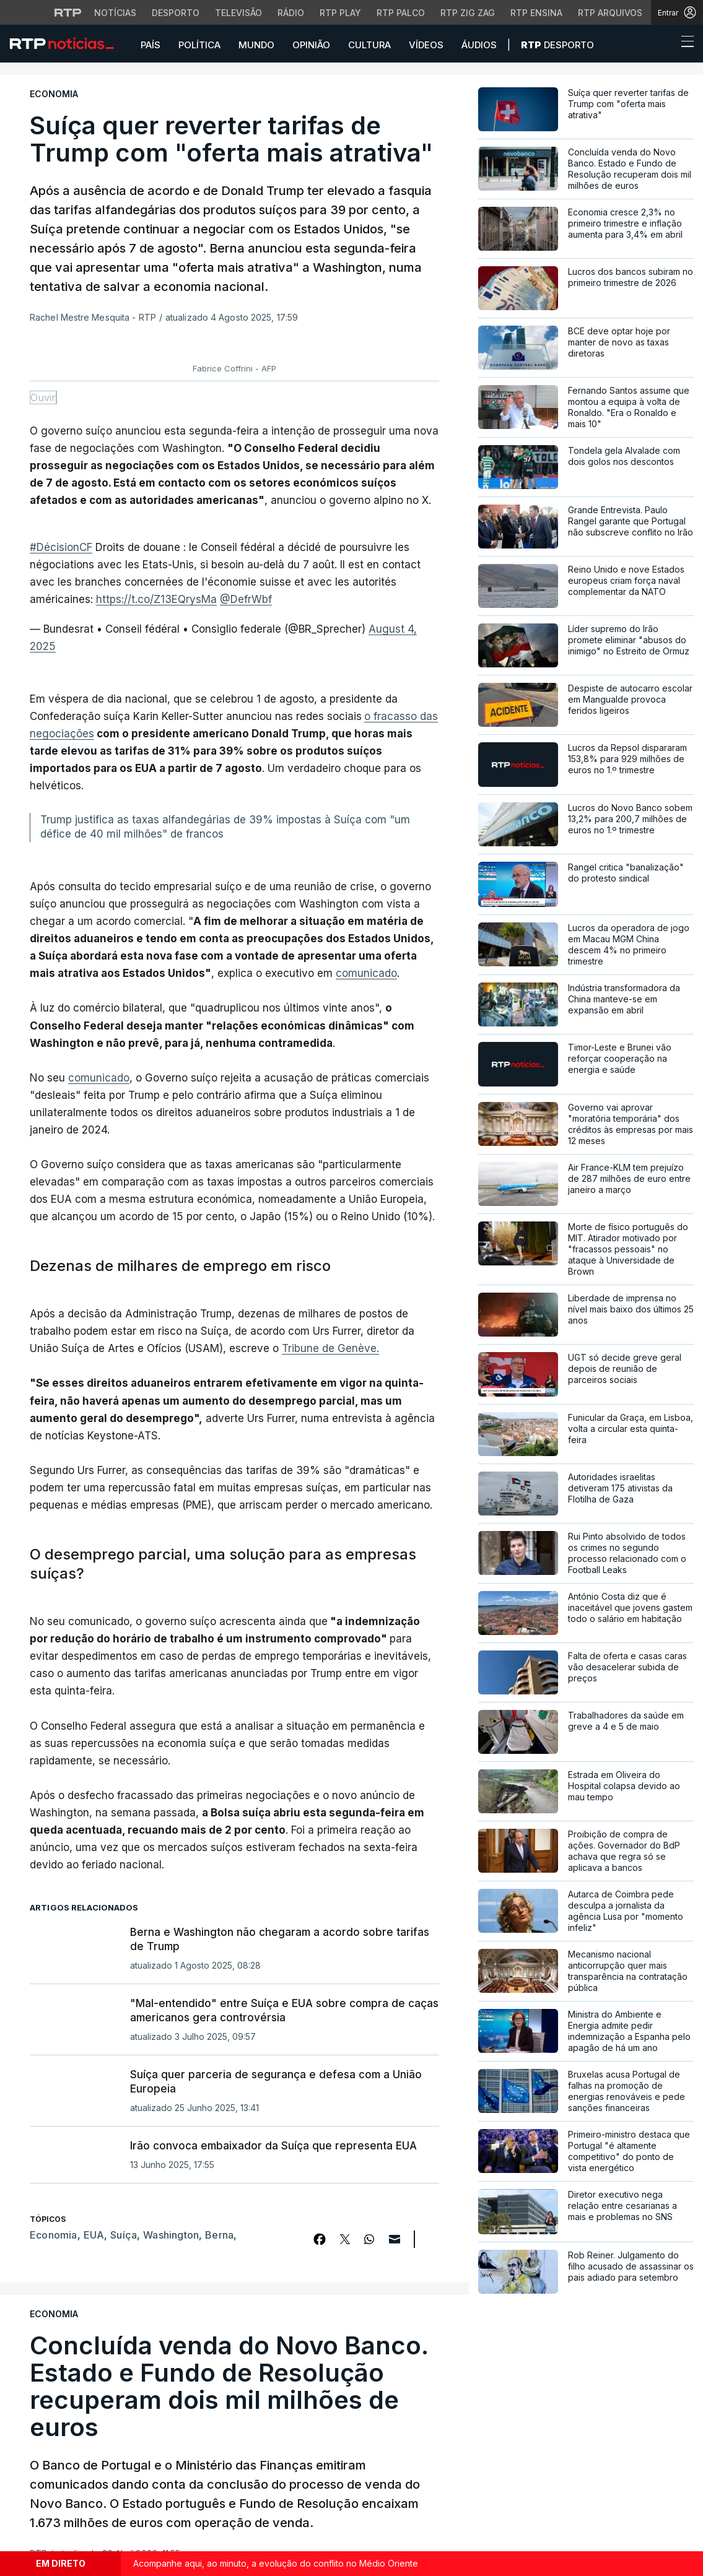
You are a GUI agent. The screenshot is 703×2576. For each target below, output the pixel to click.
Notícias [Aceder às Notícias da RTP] (115, 12)
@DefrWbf (246, 599)
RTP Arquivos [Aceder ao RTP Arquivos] (610, 12)
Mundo (256, 45)
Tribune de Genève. (330, 1348)
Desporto (557, 45)
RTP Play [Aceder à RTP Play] (340, 12)
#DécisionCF (61, 547)
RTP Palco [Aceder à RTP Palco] (401, 12)
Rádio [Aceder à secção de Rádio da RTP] (290, 12)
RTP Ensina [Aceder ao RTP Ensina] (536, 12)
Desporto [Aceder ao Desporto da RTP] (175, 12)
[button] (664, 44)
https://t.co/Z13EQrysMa (156, 599)
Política (199, 45)
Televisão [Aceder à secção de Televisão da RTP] (238, 12)
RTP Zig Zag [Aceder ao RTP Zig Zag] (467, 12)
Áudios (479, 45)
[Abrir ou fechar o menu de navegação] (684, 43)
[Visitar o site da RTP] (68, 12)
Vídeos (426, 45)
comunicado (366, 973)
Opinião (311, 45)
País (150, 45)
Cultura (369, 45)
